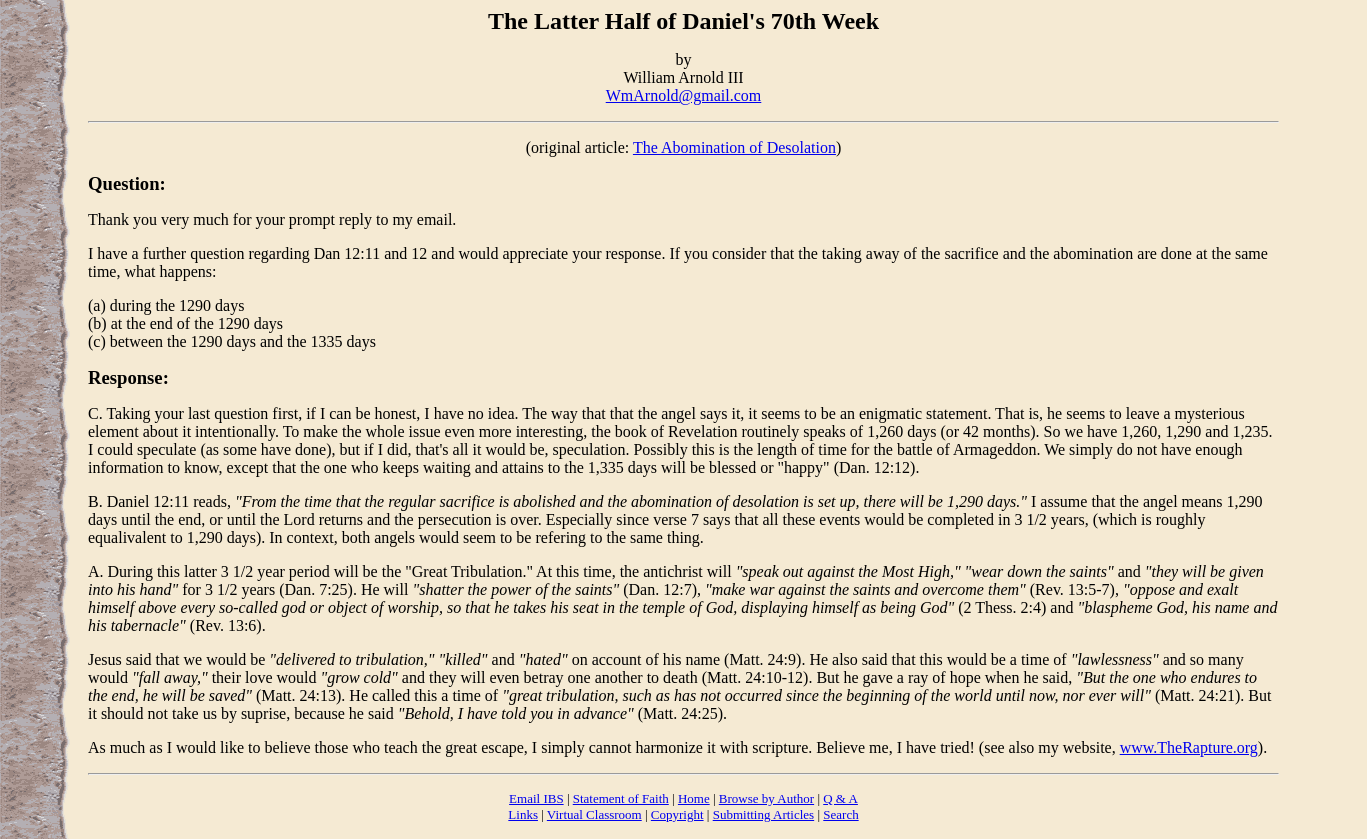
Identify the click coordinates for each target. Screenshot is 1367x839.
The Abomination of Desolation (734, 147)
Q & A (840, 798)
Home (694, 798)
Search (840, 814)
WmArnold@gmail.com (684, 95)
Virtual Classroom (594, 814)
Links (523, 814)
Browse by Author (766, 798)
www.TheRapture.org (1189, 747)
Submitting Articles (763, 814)
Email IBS (536, 798)
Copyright (677, 814)
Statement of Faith (621, 798)
